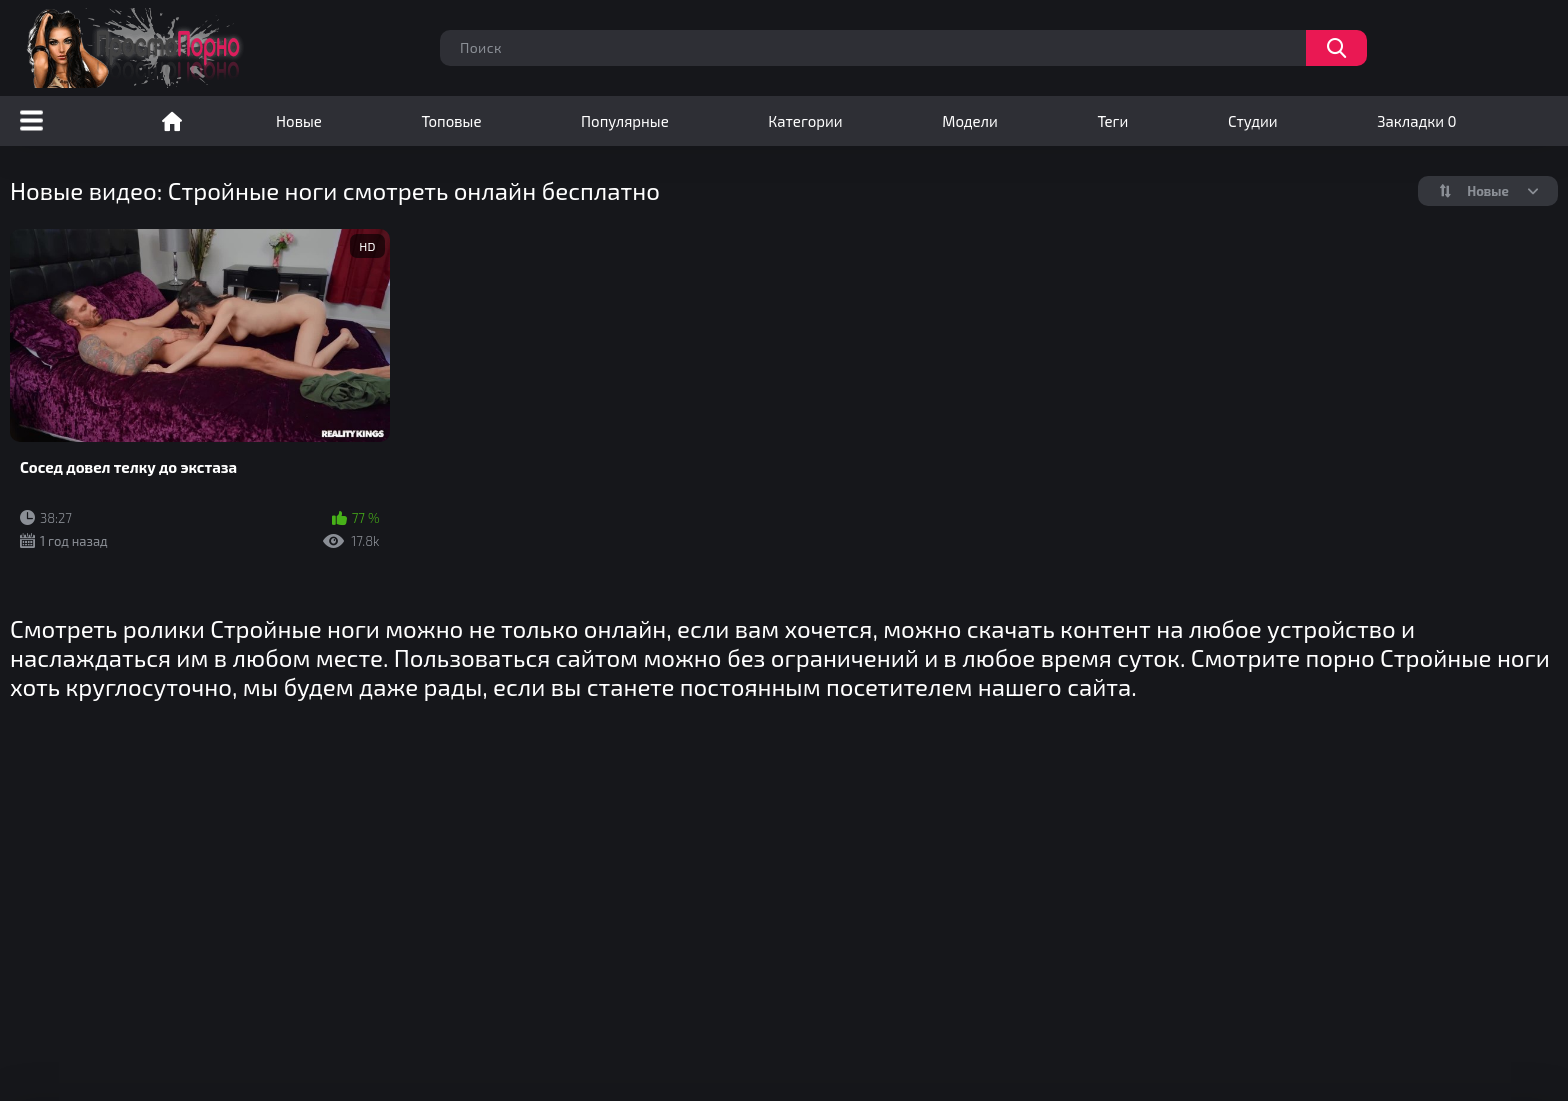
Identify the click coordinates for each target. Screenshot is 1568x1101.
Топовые (451, 121)
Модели (970, 121)
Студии (1253, 121)
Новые (299, 121)
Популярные (625, 121)
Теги (1112, 121)
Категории (805, 121)
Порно (172, 121)
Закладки (1416, 121)
